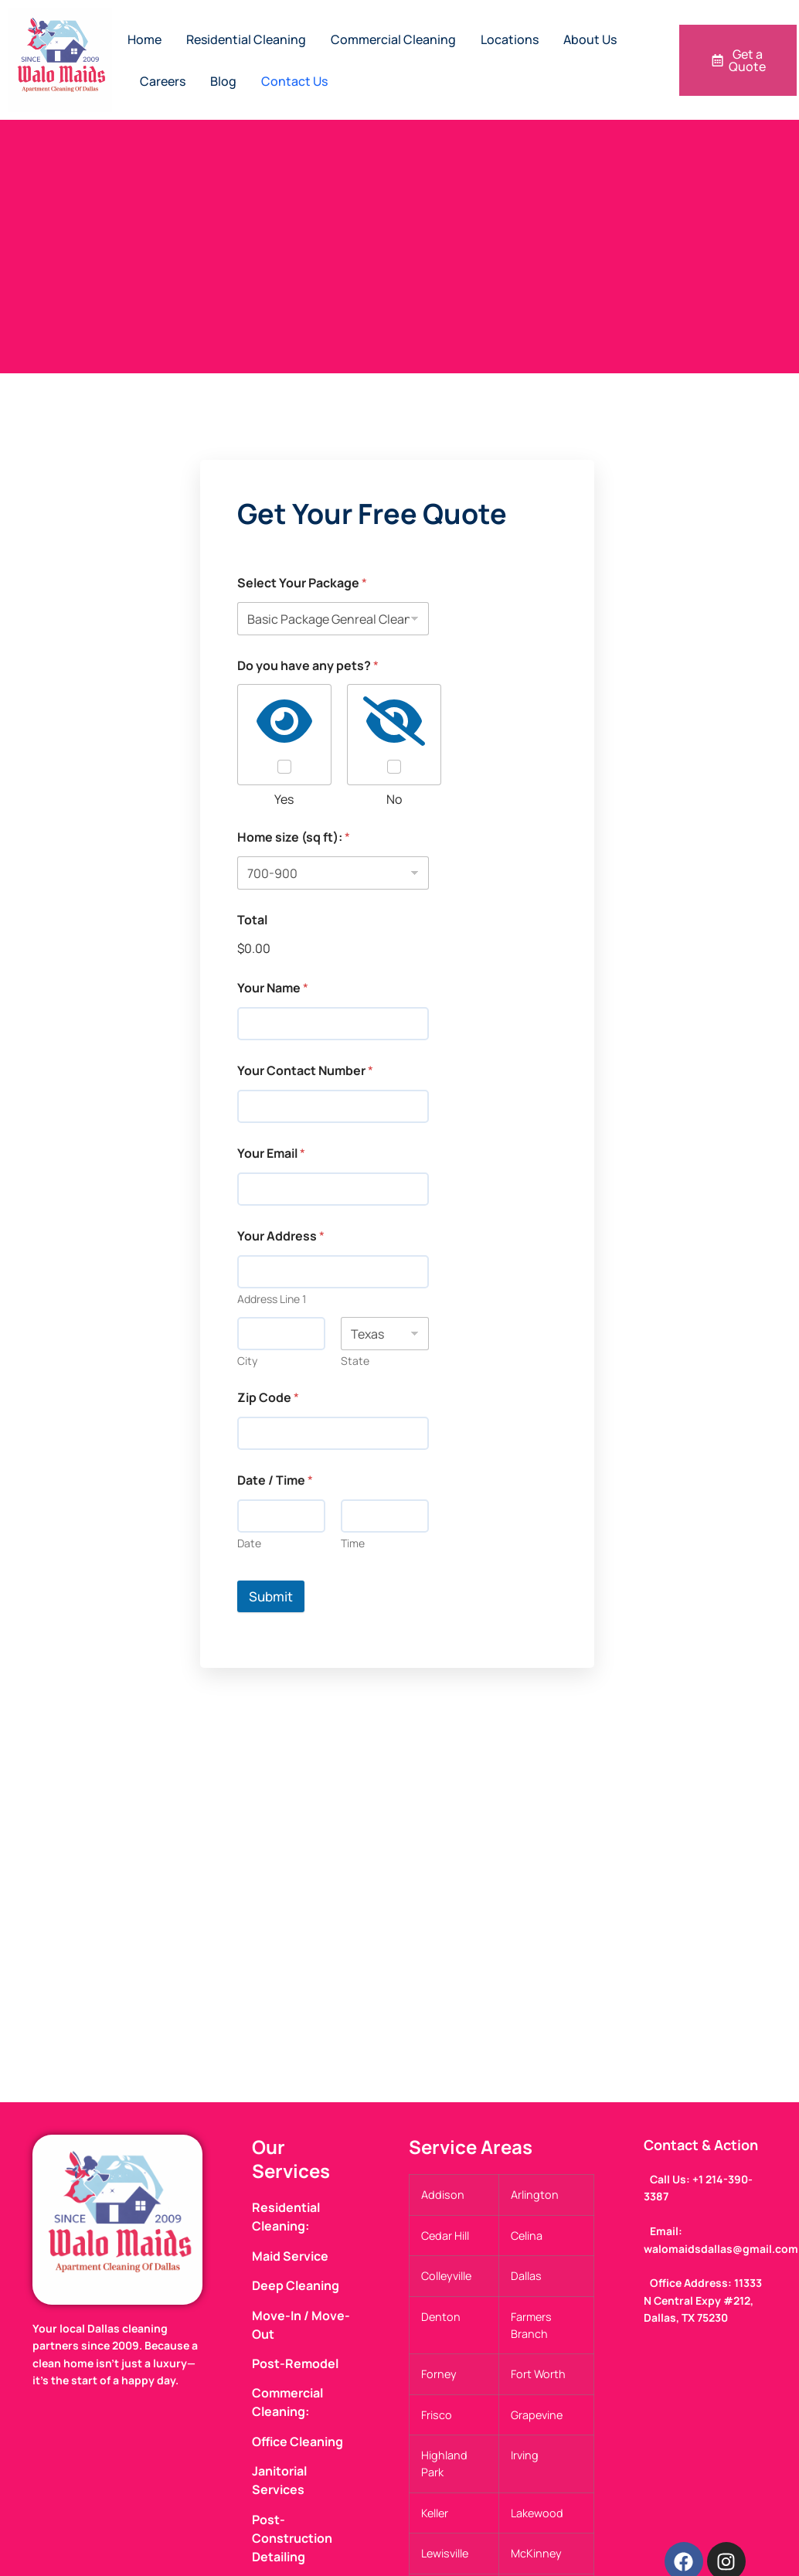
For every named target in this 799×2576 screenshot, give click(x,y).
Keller (434, 2513)
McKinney (536, 2554)
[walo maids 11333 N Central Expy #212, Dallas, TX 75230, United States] (399, 1928)
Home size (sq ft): (293, 837)
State (355, 1360)
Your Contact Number (305, 1070)
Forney (439, 2374)
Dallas (526, 2276)
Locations (510, 39)
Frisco (436, 2415)
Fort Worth (538, 2374)
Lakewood (537, 2513)
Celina (526, 2235)
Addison (442, 2194)
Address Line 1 (271, 1298)
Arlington (535, 2194)
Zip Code (268, 1397)
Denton (441, 2316)
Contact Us (294, 81)
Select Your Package (302, 583)
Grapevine (537, 2415)
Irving (525, 2455)
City (247, 1360)
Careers (162, 81)
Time (353, 1543)
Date (249, 1543)
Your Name (272, 988)
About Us (590, 39)
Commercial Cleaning (393, 39)
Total (252, 920)
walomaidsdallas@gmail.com (721, 2248)
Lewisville (444, 2554)
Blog (223, 81)
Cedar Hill (445, 2235)
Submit (271, 1596)
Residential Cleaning (246, 39)
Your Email (271, 1153)
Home (145, 39)
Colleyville (446, 2276)
